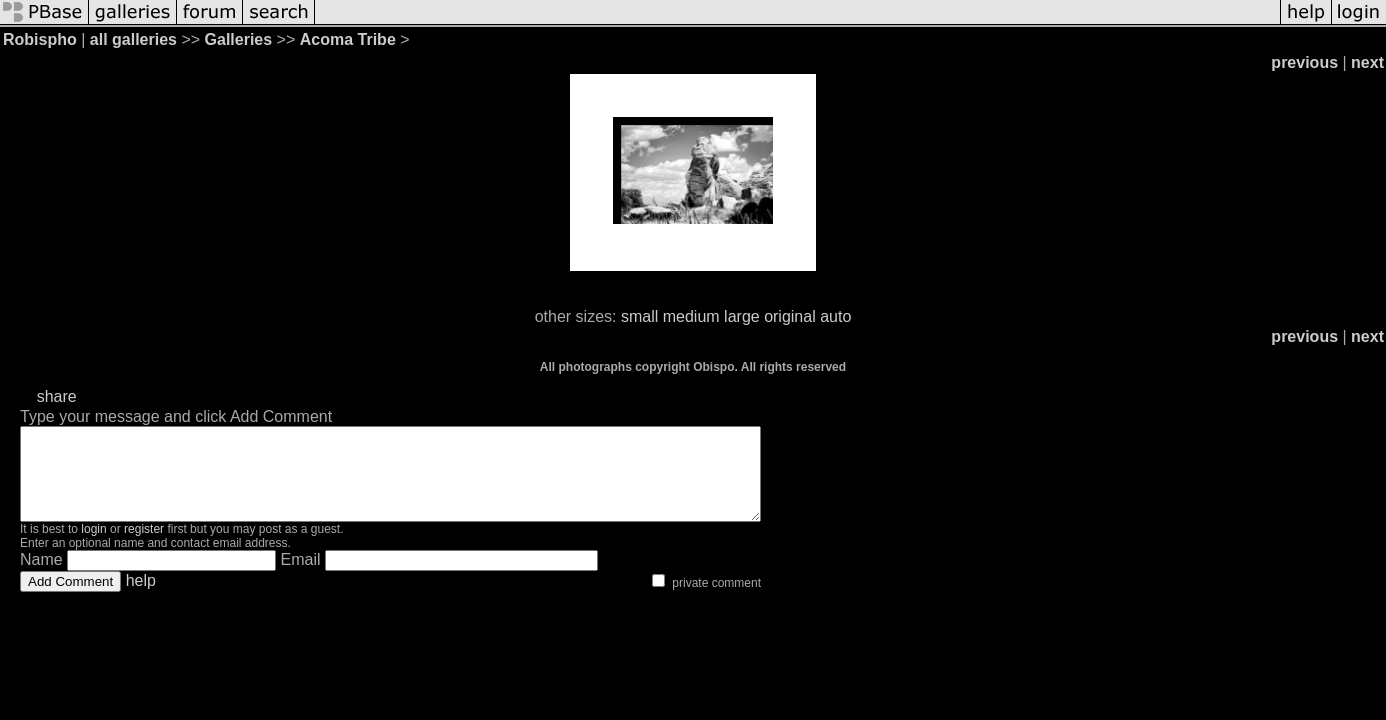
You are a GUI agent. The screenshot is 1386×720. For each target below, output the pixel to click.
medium (691, 316)
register (144, 547)
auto (835, 316)
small (639, 316)
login (93, 547)
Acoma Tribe (348, 39)
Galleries (239, 39)
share (57, 396)
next (1367, 62)
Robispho (40, 39)
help (141, 598)
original (790, 316)
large (742, 316)
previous (1304, 62)
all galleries (133, 39)
